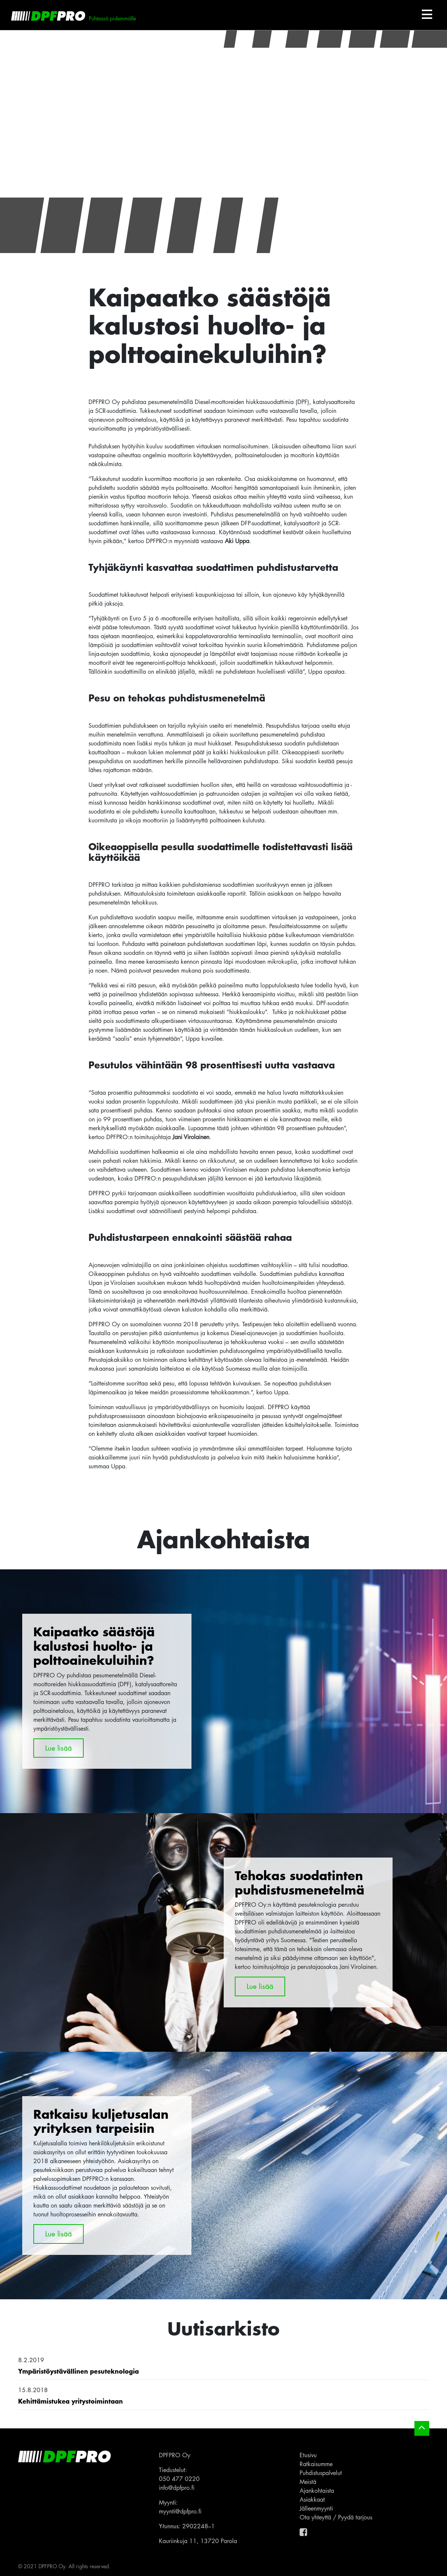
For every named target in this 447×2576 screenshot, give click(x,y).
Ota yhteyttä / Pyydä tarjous (336, 2517)
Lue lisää (58, 1748)
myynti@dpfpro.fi (180, 2511)
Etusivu (308, 2455)
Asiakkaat (312, 2499)
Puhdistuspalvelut (321, 2473)
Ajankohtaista (317, 2490)
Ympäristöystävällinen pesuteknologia (78, 2370)
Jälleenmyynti (316, 2508)
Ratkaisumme (316, 2464)
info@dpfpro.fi (176, 2488)
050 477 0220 (179, 2479)
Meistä (308, 2482)
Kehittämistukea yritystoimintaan (70, 2400)
